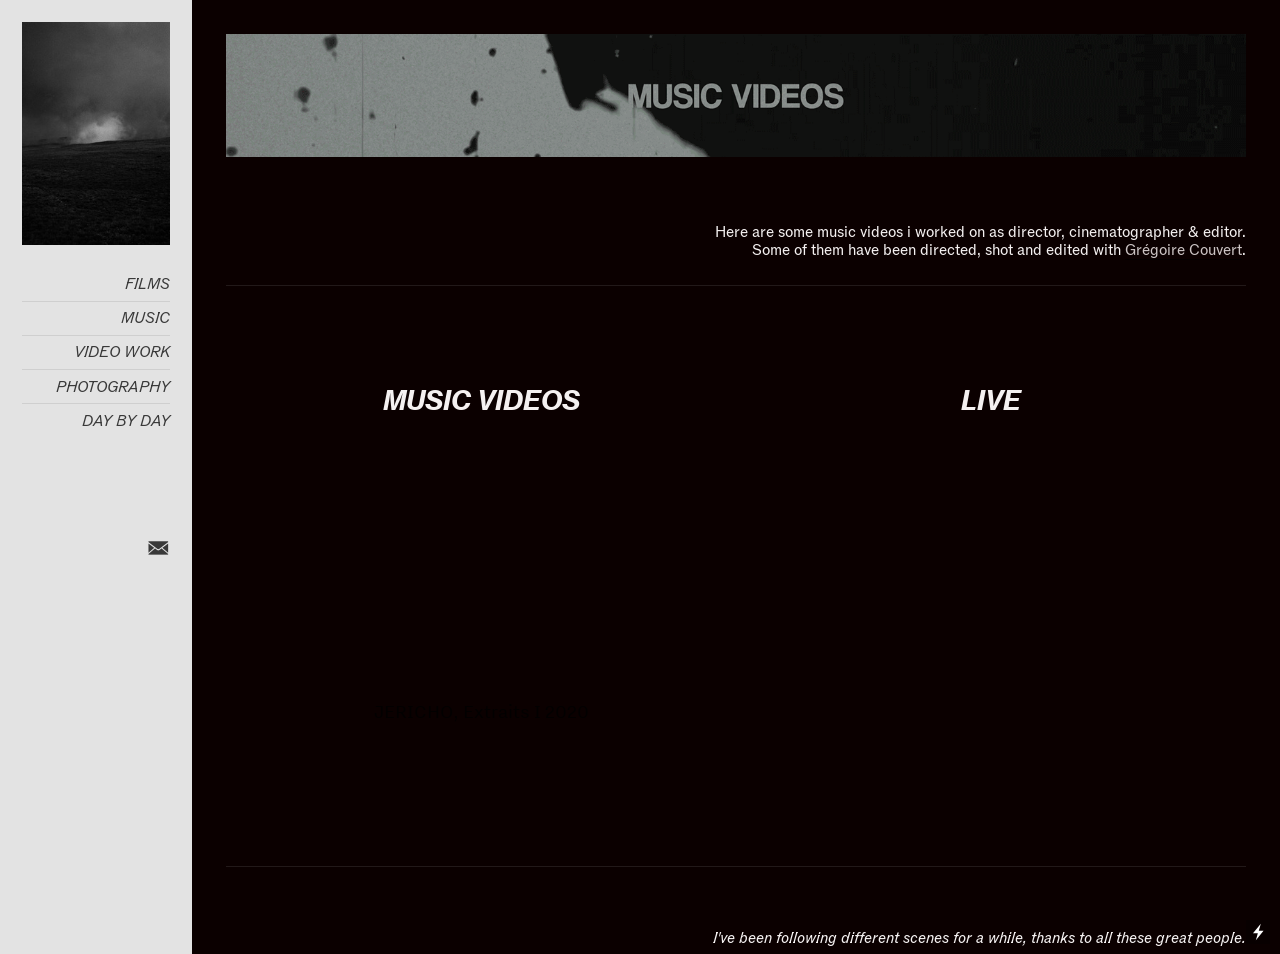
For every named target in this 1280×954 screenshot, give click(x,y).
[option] (481, 601)
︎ (158, 549)
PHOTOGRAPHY (113, 387)
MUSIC (145, 318)
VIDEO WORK (122, 352)
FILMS (147, 284)
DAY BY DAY (126, 421)
